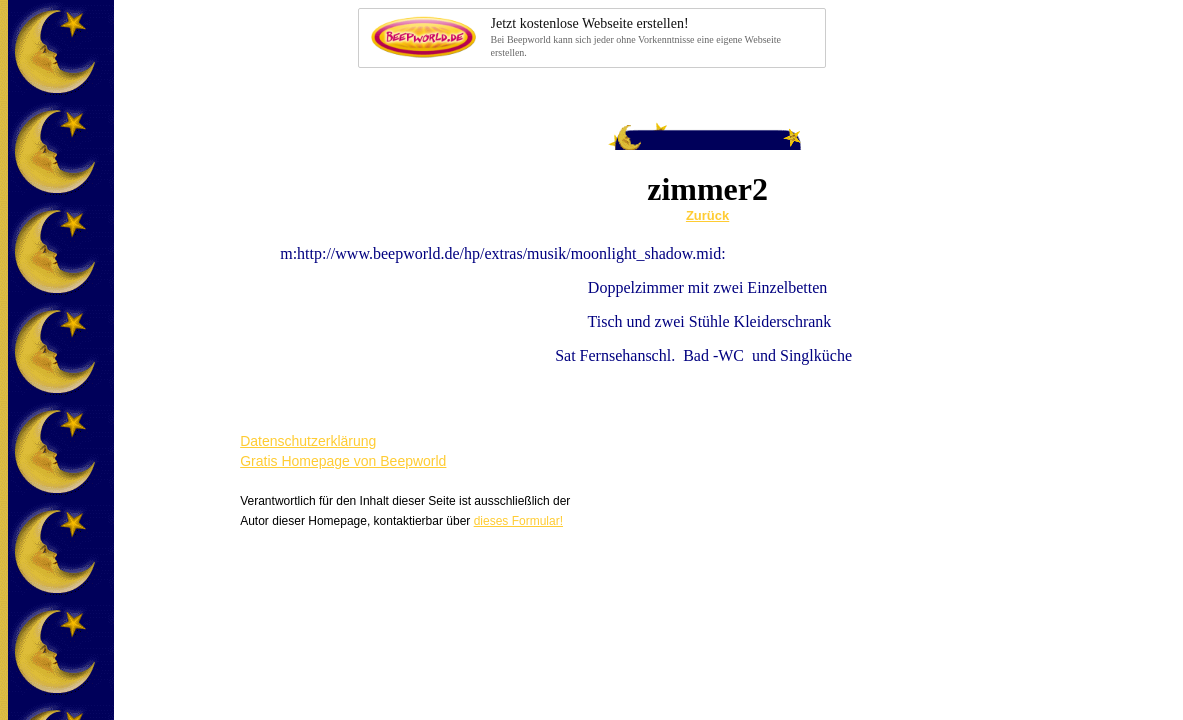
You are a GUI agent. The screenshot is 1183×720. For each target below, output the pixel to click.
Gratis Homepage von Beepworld (343, 461)
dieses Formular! (518, 521)
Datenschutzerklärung (308, 441)
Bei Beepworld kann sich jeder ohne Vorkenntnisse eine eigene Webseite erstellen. (652, 36)
